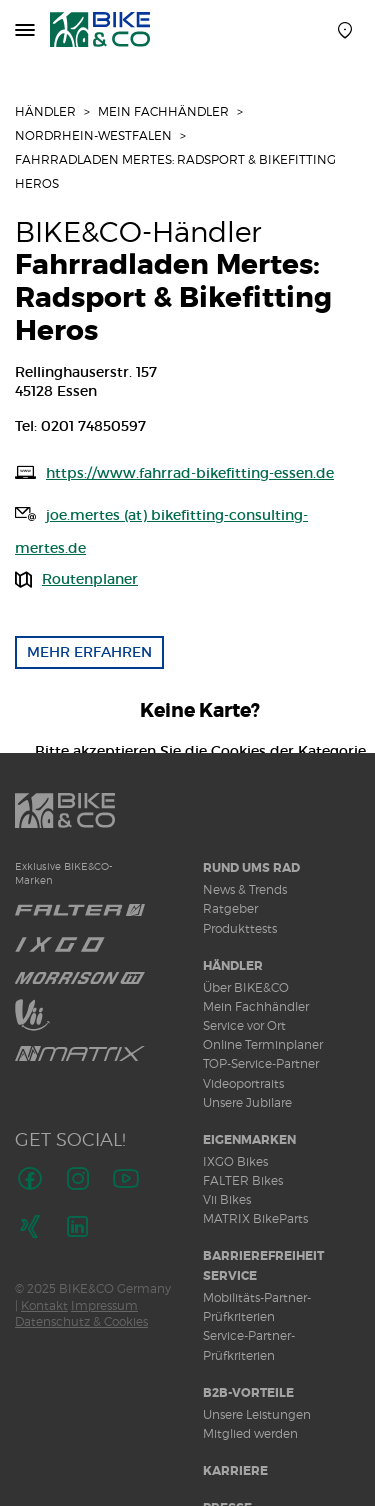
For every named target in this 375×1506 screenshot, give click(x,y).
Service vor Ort (244, 1025)
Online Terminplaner (263, 1044)
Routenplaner (90, 579)
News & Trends (245, 889)
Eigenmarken (249, 1140)
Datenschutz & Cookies (81, 1321)
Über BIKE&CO (246, 987)
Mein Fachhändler (163, 111)
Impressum (104, 1305)
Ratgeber (230, 908)
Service (230, 1276)
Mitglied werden (250, 1433)
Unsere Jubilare (247, 1102)
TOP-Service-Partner (261, 1063)
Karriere (235, 1471)
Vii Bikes (227, 1199)
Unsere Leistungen (257, 1414)
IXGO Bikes (235, 1161)
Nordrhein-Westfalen (93, 135)
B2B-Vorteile (248, 1393)
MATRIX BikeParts (255, 1218)
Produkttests (240, 928)
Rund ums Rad (251, 868)
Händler (45, 111)
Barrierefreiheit (263, 1256)
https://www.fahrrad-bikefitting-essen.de (190, 473)
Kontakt (44, 1305)
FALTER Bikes (243, 1180)
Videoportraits (243, 1083)
